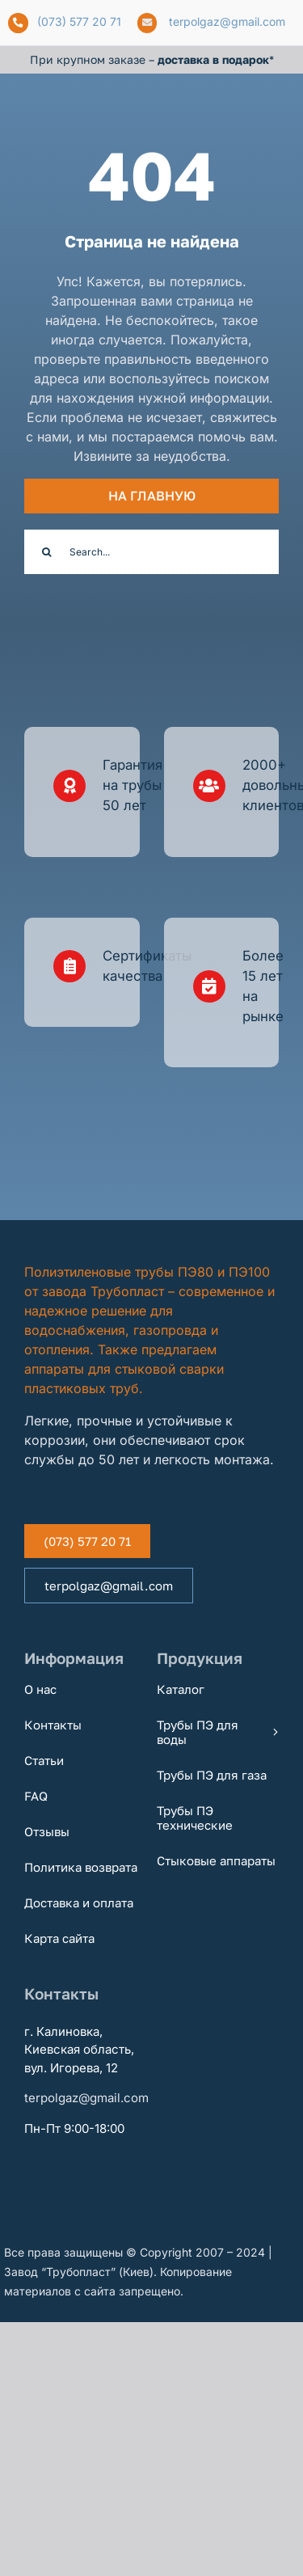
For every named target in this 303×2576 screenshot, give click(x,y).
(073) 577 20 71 (79, 21)
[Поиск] (46, 552)
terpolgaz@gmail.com (227, 21)
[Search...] (151, 552)
